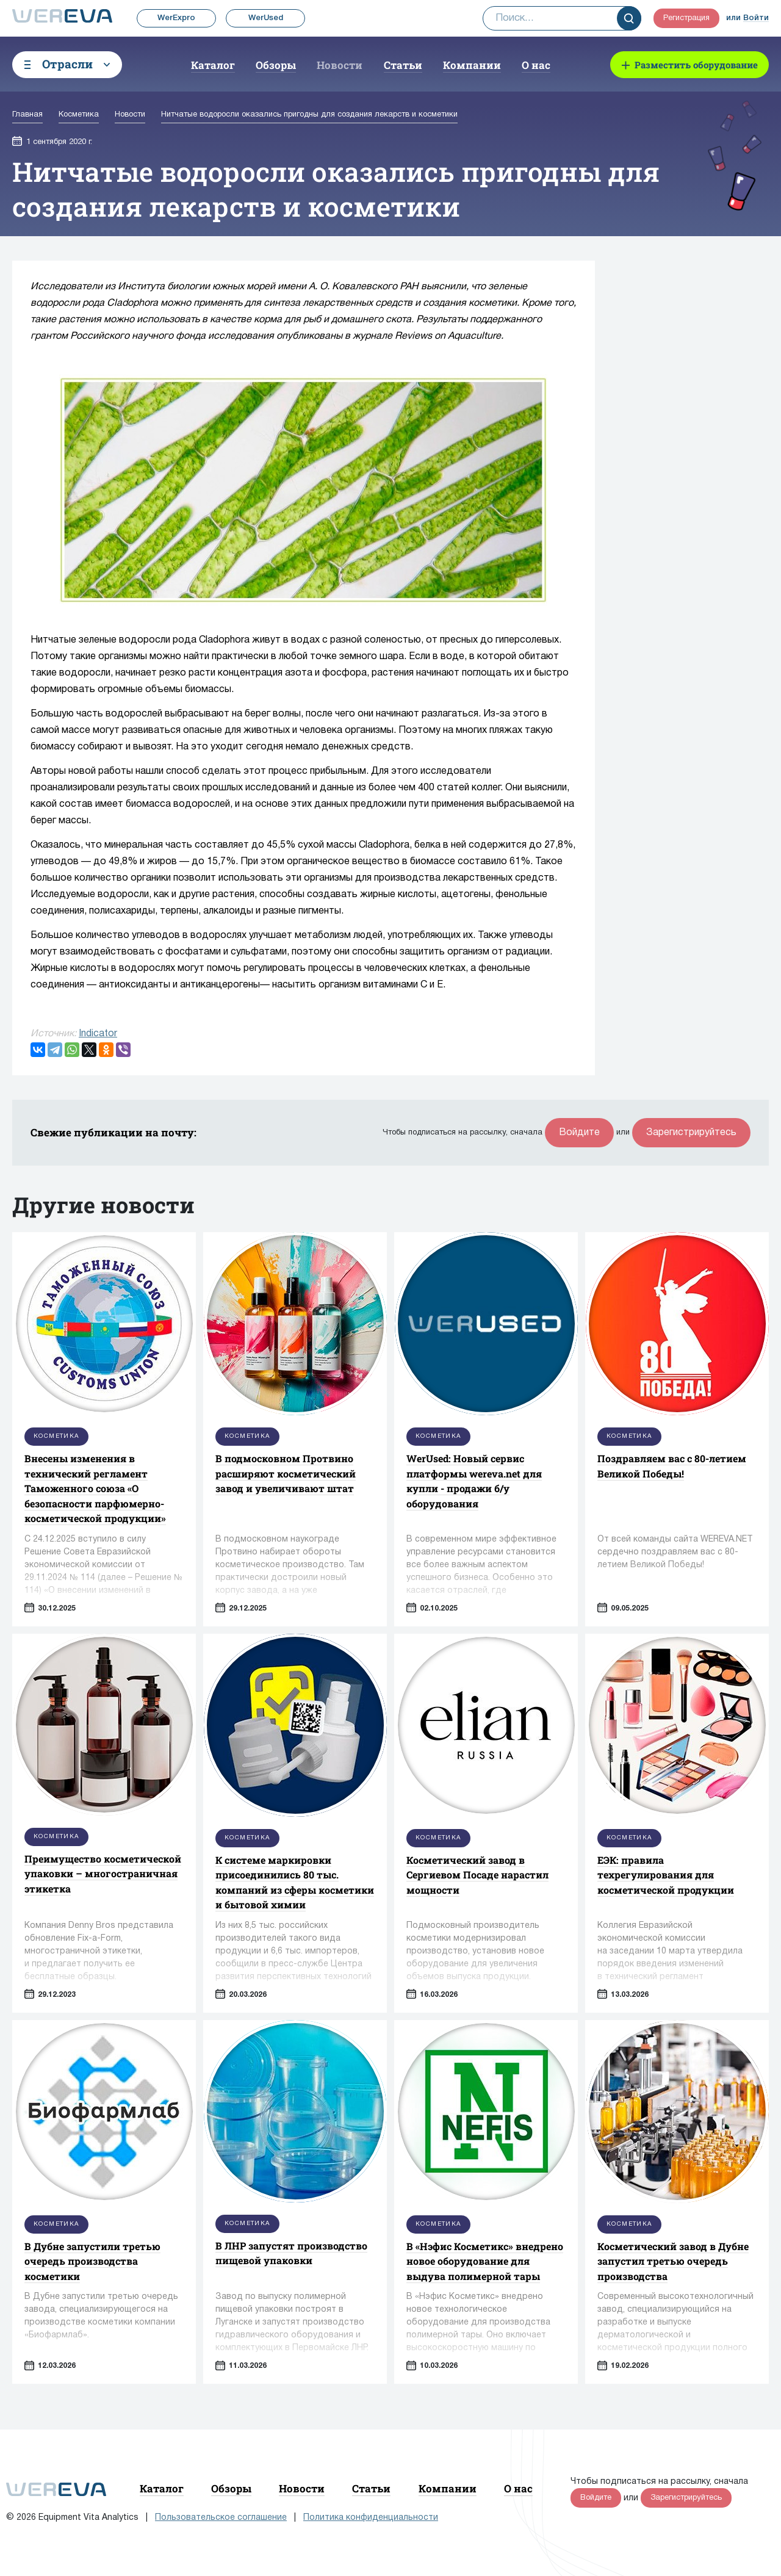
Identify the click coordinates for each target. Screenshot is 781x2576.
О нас (536, 65)
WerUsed (265, 18)
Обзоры (276, 65)
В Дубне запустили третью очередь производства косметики (92, 2261)
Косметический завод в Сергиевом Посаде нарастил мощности (477, 1874)
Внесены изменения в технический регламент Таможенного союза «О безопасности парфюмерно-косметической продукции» (95, 1488)
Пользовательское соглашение (221, 2518)
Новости (339, 65)
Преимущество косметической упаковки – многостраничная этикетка (102, 1873)
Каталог (213, 65)
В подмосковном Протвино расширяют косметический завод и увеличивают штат (285, 1473)
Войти (756, 18)
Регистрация (686, 18)
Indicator (98, 1034)
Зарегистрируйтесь (691, 1132)
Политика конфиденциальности (370, 2518)
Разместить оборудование (696, 65)
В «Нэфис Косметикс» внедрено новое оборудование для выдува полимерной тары (484, 2261)
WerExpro (176, 18)
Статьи (403, 65)
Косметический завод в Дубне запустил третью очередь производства (673, 2261)
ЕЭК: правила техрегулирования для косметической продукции (665, 1874)
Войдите (579, 1132)
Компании (472, 65)
